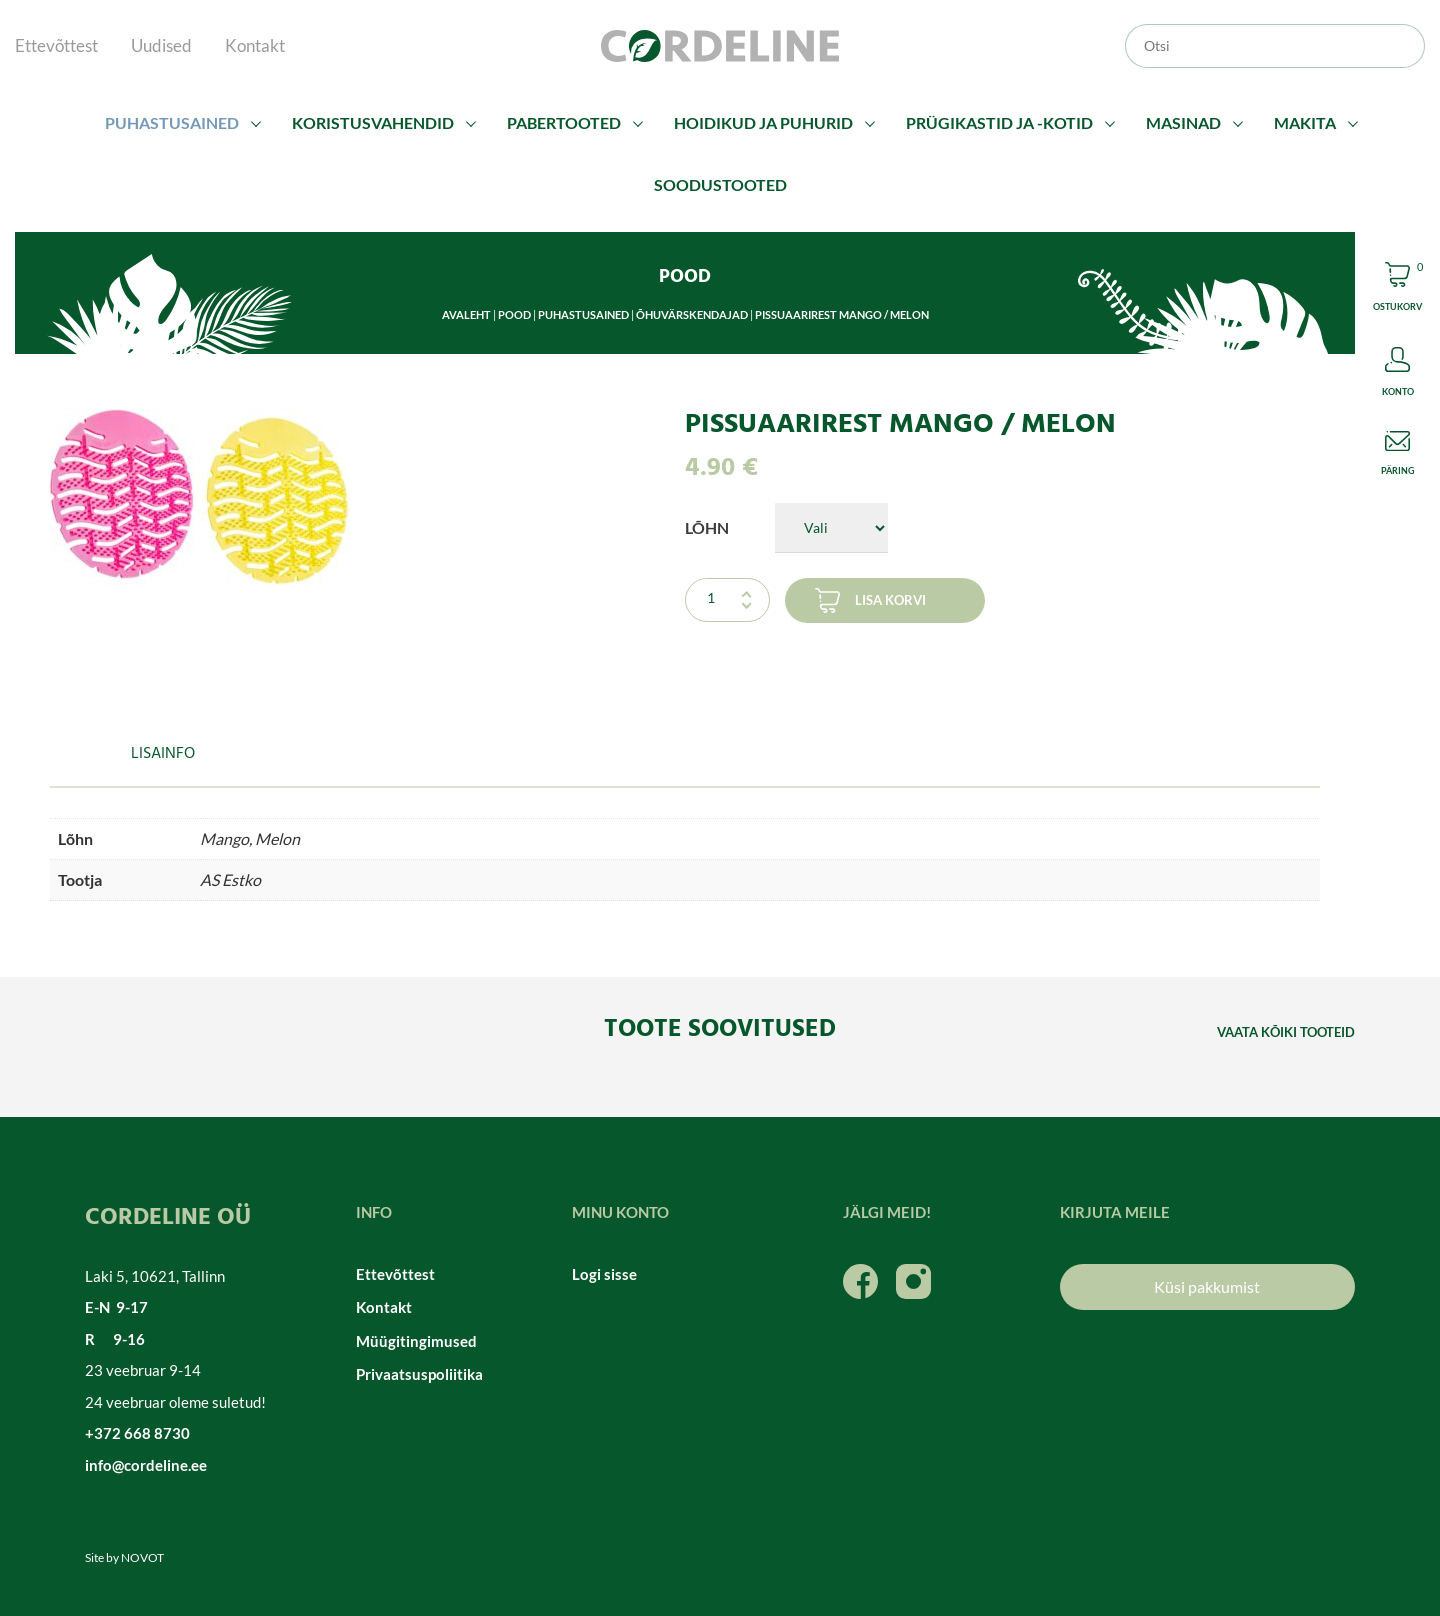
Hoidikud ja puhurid (763, 122)
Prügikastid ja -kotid (999, 122)
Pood (514, 314)
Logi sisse (604, 1274)
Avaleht (466, 314)
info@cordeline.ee (146, 1465)
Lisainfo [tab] (163, 754)
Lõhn (707, 527)
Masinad (1183, 122)
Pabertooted (564, 122)
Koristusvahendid (373, 122)
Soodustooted (720, 184)
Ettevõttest (56, 45)
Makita (1305, 122)
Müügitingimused (416, 1341)
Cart (1397, 289)
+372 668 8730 (137, 1433)
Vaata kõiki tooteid (1286, 1032)
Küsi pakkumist (1207, 1286)
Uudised (161, 45)
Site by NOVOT (124, 1557)
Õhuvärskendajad (692, 314)
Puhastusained (172, 122)
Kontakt (255, 45)
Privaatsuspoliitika (419, 1374)
